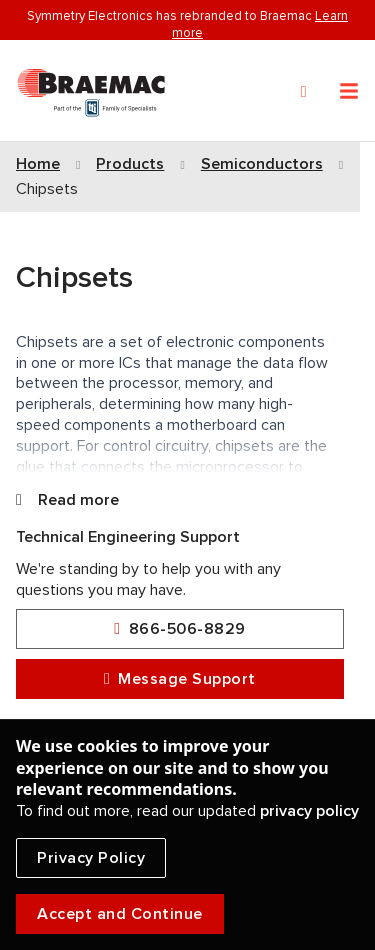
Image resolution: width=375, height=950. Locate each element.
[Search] (304, 92)
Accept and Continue (120, 914)
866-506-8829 (179, 629)
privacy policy (309, 811)
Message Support (180, 679)
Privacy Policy (91, 858)
